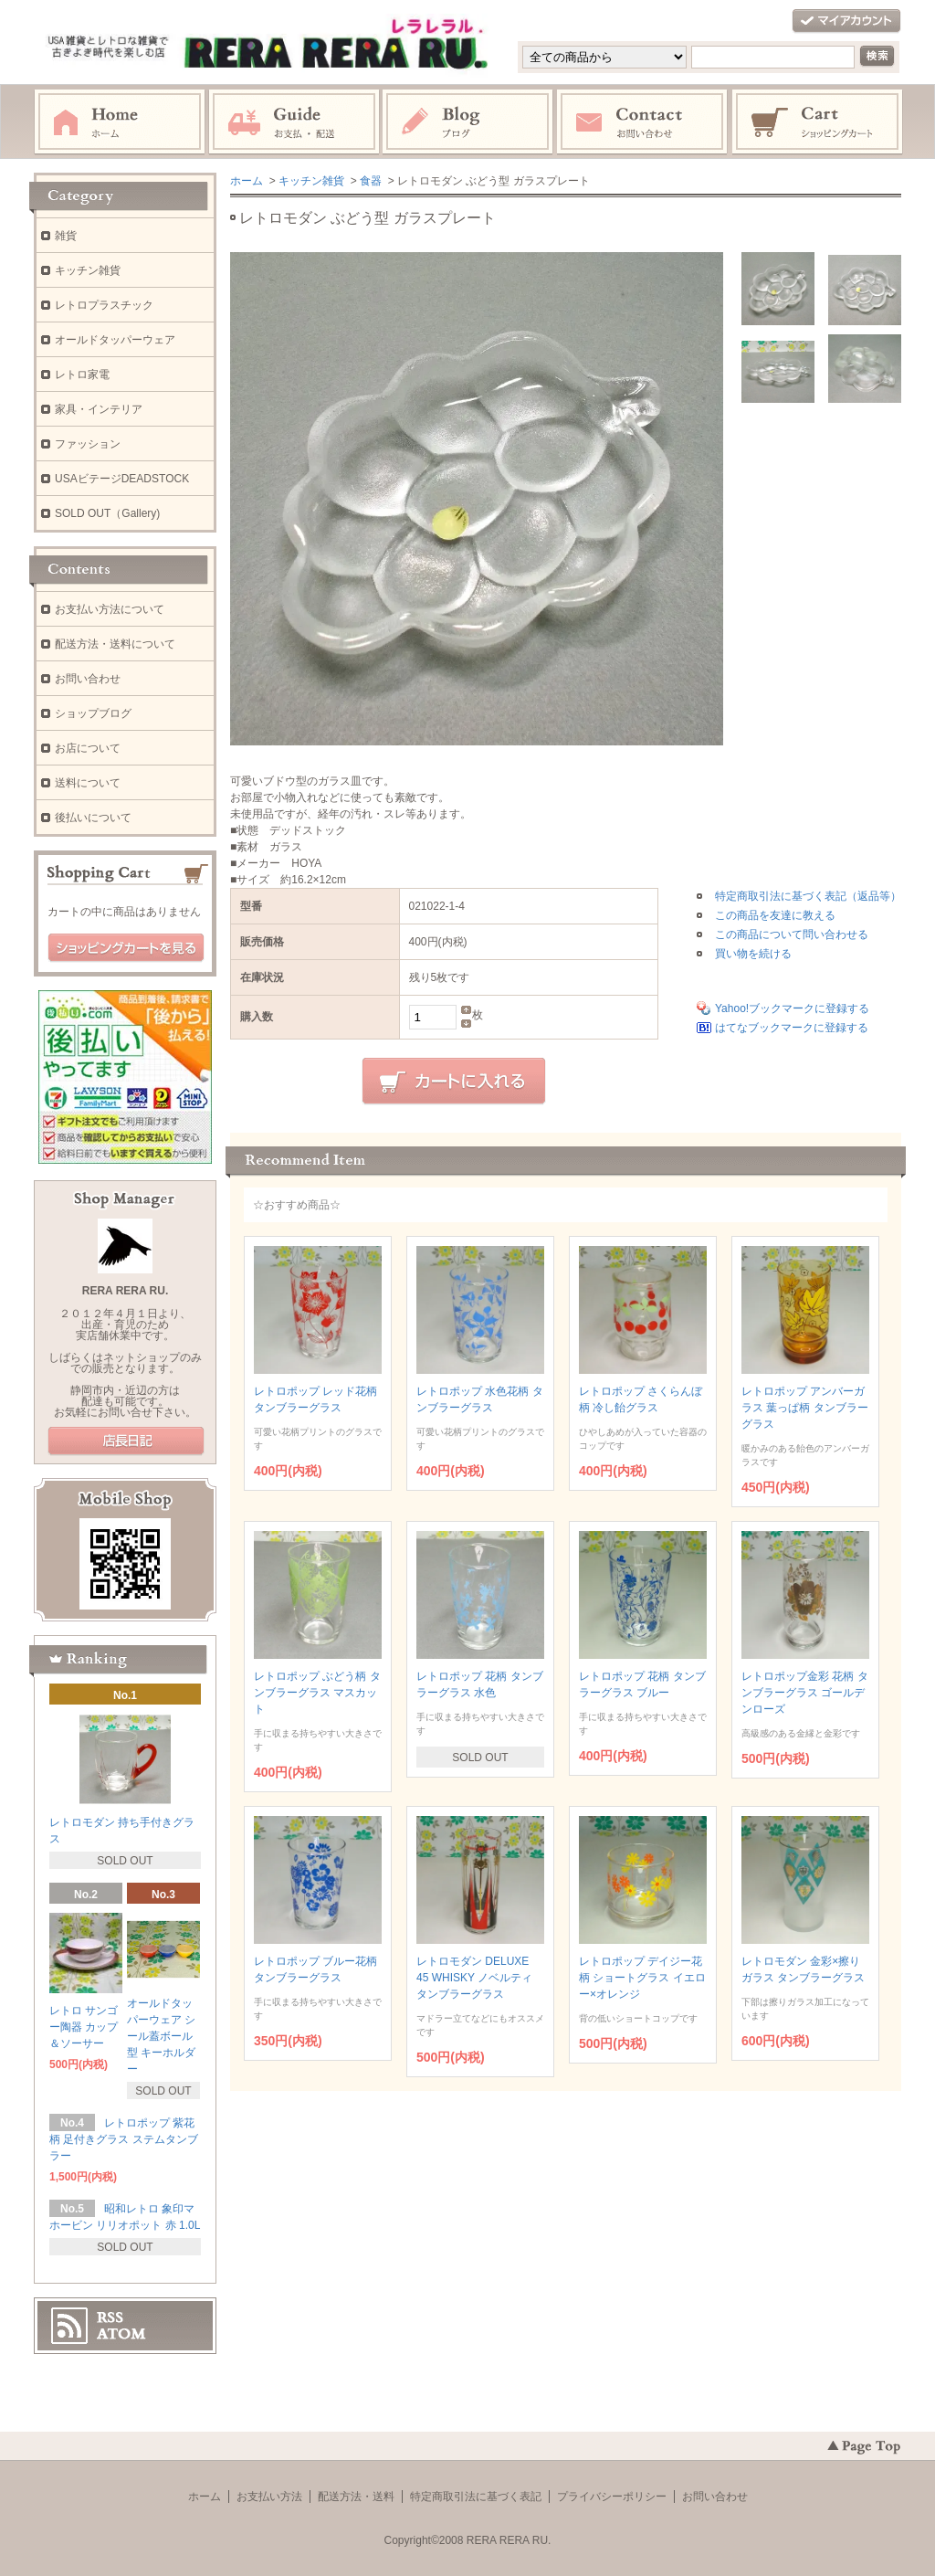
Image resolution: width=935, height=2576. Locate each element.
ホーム (119, 122)
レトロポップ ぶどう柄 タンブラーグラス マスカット (317, 1693)
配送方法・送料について (115, 644)
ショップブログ (93, 713)
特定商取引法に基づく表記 (475, 2496)
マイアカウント (846, 21)
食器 (371, 180)
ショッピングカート (818, 122)
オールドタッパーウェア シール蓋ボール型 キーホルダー (161, 2036)
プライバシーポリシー (612, 2496)
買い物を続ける (753, 953)
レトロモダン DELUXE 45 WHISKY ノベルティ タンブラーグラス (474, 1978)
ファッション (88, 444)
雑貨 (66, 235)
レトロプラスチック (104, 305)
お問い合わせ (643, 122)
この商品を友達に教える (775, 915)
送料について (88, 782)
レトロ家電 (82, 374)
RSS (110, 2317)
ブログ (468, 122)
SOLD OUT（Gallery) (107, 513)
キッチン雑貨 (311, 180)
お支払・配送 (294, 122)
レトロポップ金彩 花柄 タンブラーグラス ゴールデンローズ (804, 1693)
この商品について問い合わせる (791, 934)
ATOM (121, 2333)
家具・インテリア (98, 409)
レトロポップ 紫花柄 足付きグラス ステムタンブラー (123, 2139)
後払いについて (93, 817)
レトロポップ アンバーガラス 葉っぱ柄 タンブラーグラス (804, 1408)
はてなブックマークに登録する (791, 1027)
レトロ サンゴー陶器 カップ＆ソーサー (83, 2027)
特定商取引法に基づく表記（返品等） (808, 896)
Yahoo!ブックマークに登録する (792, 1008)
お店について (88, 748)
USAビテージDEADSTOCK (122, 478)
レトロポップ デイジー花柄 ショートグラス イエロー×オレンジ (642, 1978)
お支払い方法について (109, 609)
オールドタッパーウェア (115, 339)
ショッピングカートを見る (126, 948)
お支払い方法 (269, 2496)
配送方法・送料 (356, 2496)
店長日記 (126, 1441)
